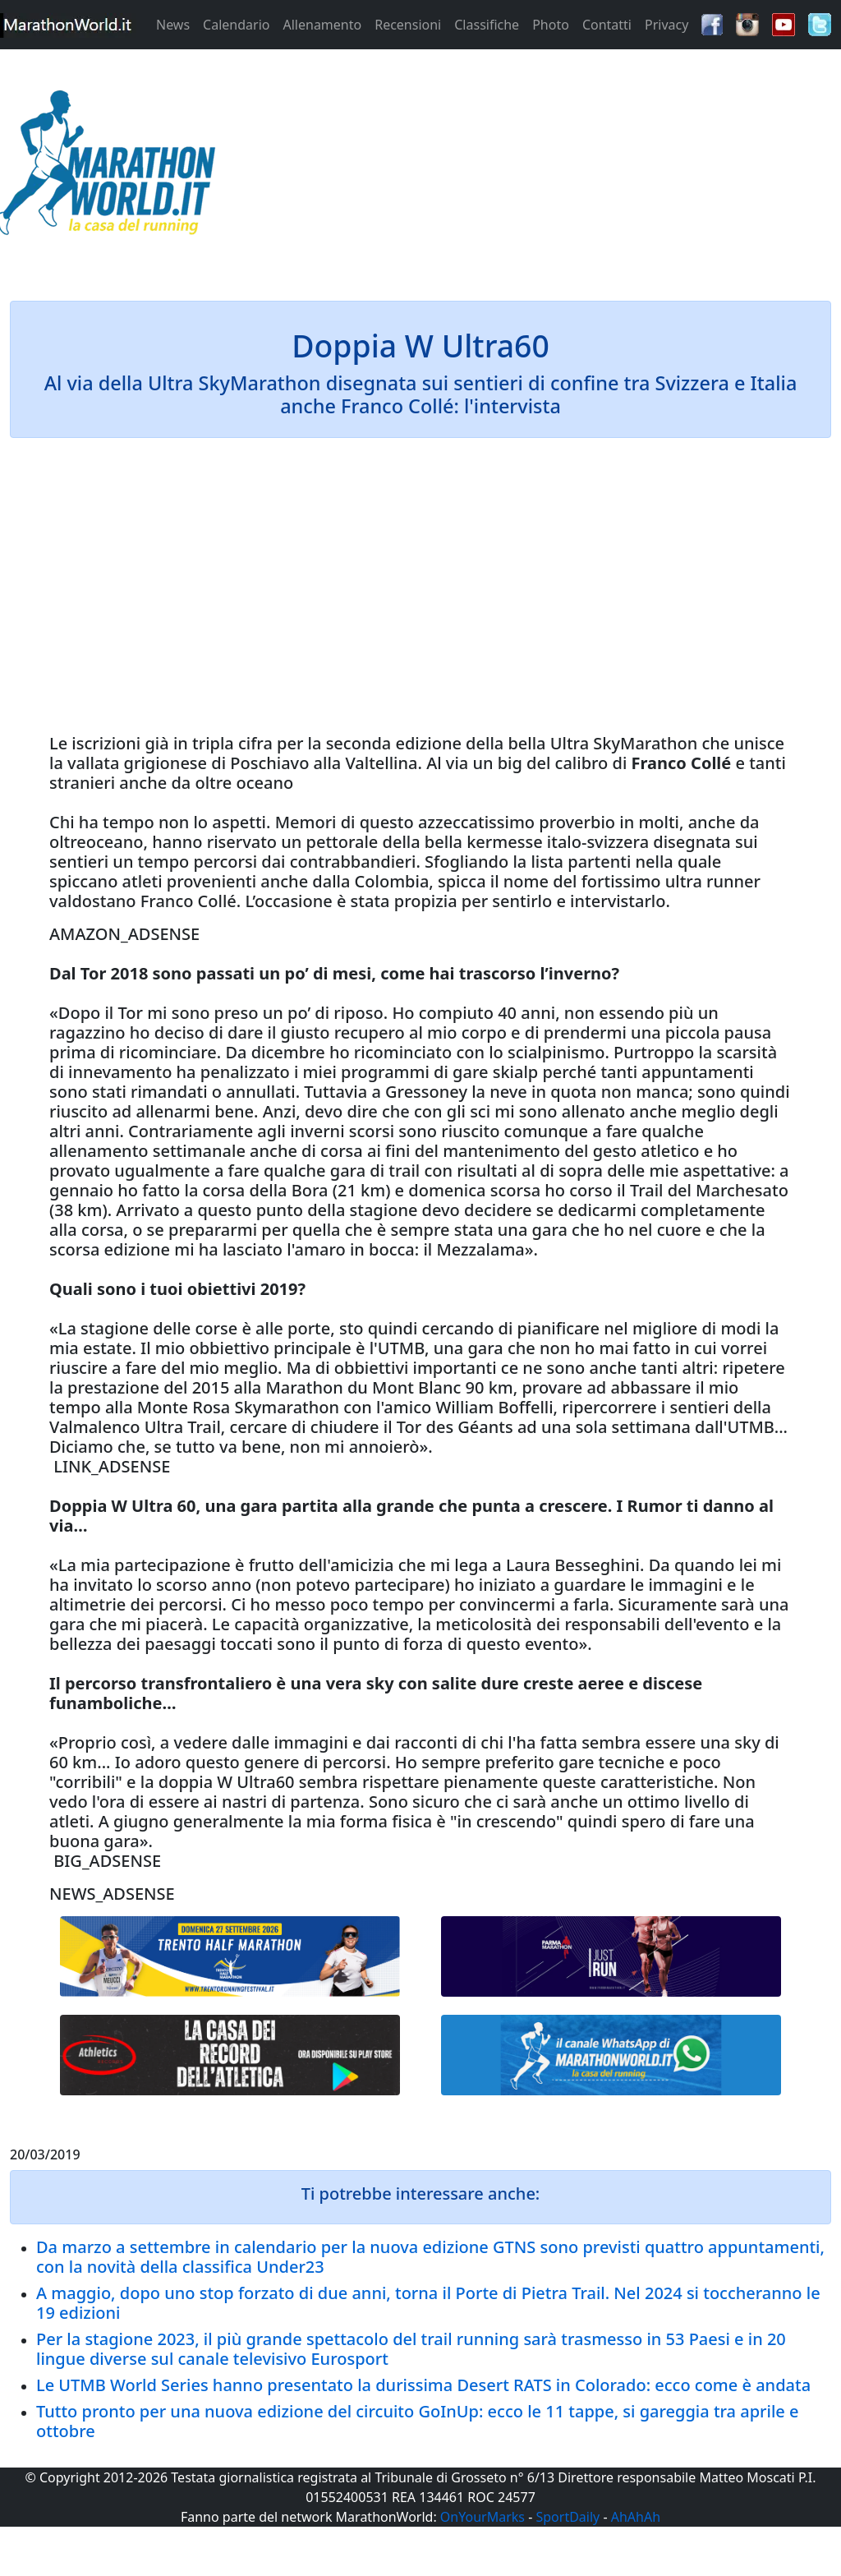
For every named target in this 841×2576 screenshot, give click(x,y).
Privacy (666, 25)
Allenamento (322, 25)
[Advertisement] (525, 168)
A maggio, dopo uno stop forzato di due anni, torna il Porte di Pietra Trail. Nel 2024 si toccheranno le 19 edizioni (428, 2303)
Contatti (607, 25)
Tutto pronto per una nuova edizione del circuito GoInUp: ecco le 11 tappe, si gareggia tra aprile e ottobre (417, 2421)
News (173, 25)
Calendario (236, 25)
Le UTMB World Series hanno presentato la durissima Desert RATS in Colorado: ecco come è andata (423, 2385)
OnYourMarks (482, 2517)
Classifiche (486, 25)
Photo (550, 25)
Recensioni (408, 25)
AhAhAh (635, 2517)
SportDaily (567, 2517)
